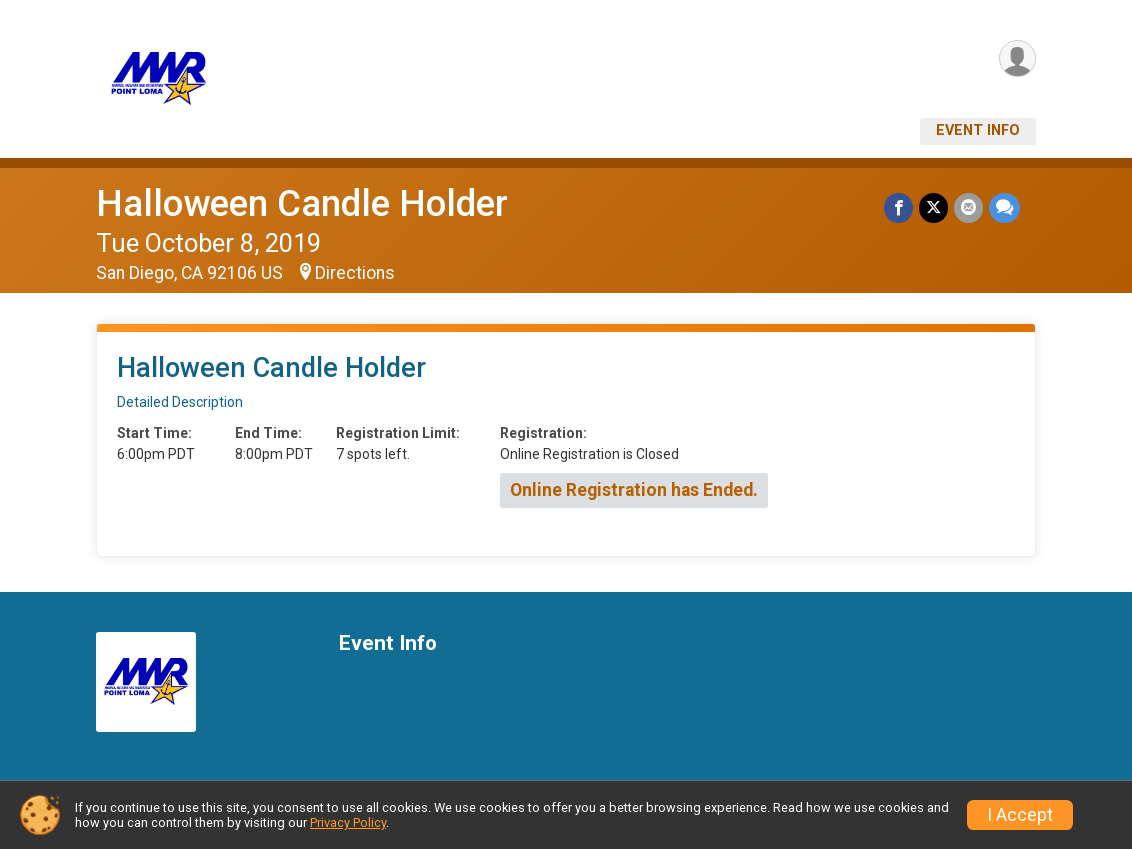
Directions (355, 273)
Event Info (978, 130)
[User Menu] (1017, 58)
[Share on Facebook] (898, 207)
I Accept (1020, 815)
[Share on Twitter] (933, 207)
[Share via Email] (968, 207)
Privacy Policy (348, 822)
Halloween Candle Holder (302, 203)
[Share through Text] (1004, 207)
